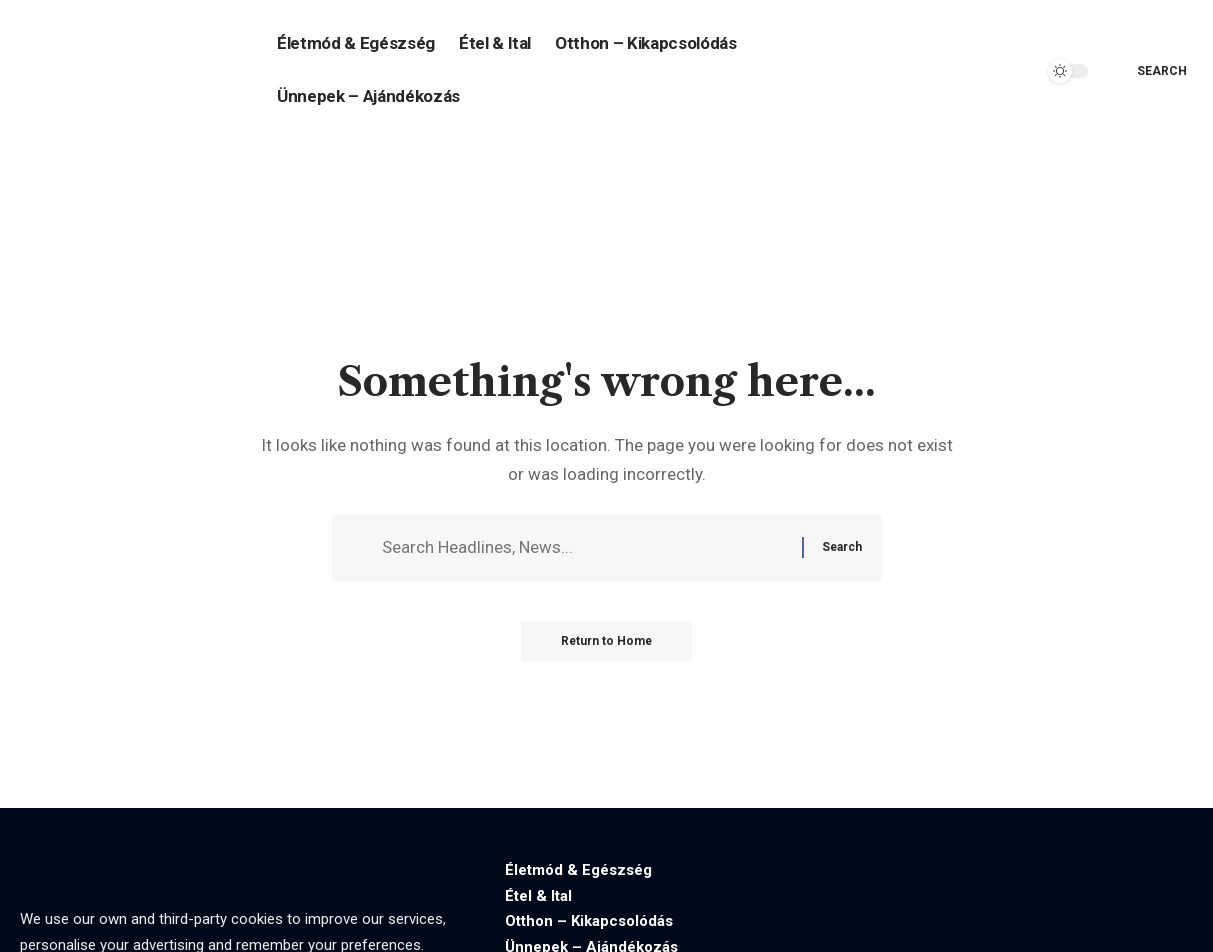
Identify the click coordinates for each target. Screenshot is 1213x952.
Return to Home (606, 642)
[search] (1147, 71)
